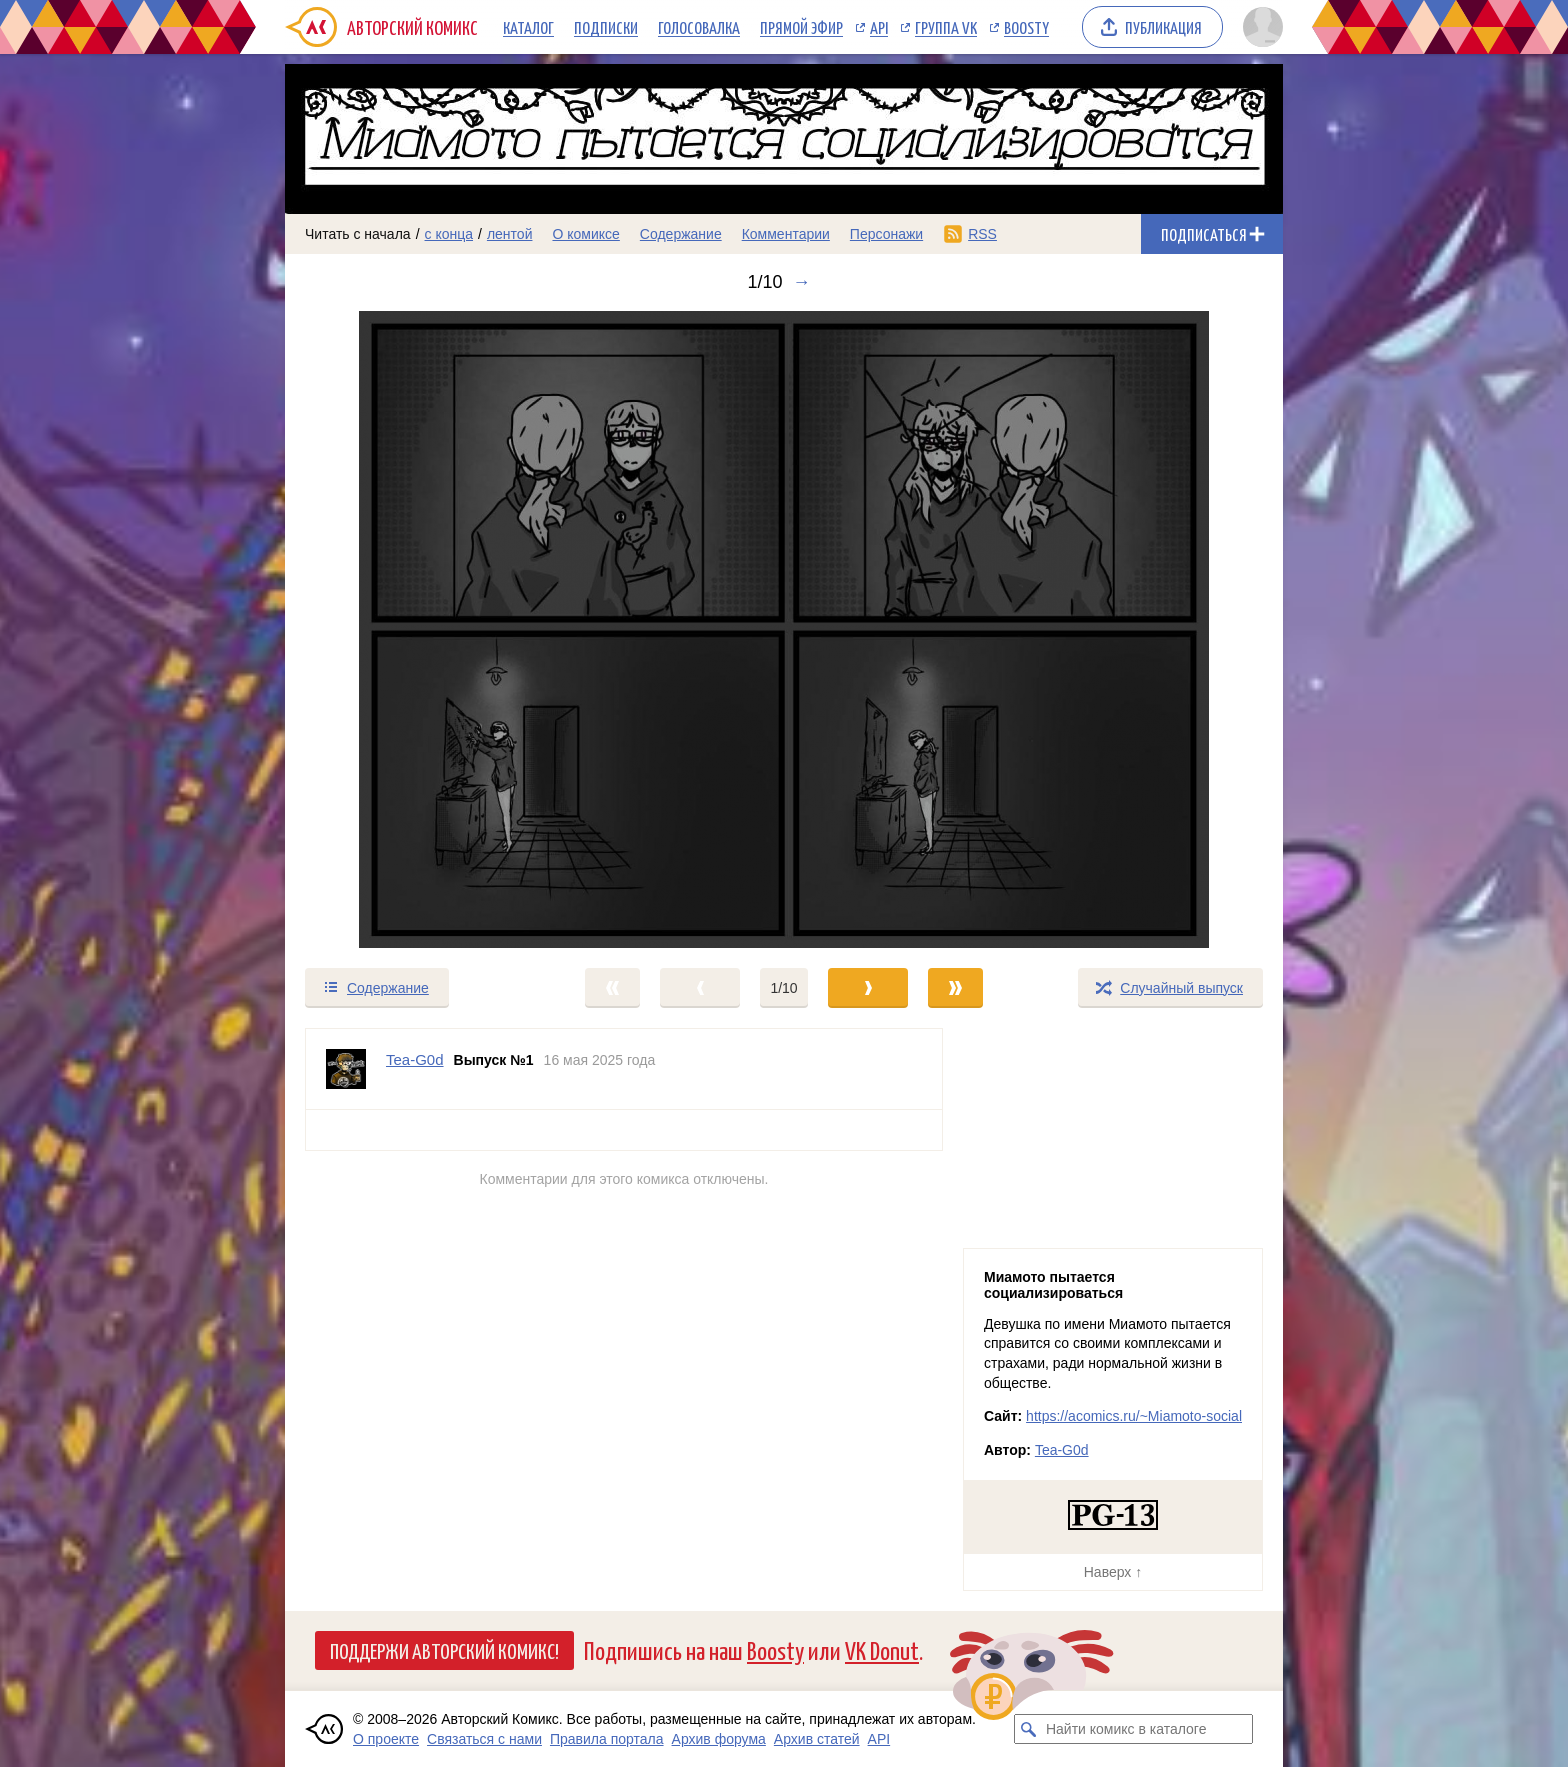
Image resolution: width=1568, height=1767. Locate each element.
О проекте (386, 1739)
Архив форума (719, 1739)
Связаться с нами (484, 1739)
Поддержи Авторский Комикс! (444, 1650)
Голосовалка (699, 27)
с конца (449, 234)
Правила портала (607, 1739)
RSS (982, 234)
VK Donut (882, 1649)
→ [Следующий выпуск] (802, 282)
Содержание (681, 234)
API (879, 27)
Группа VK (946, 27)
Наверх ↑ (1113, 1572)
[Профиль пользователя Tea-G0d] (346, 1069)
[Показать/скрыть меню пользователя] (1259, 27)
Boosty (1026, 27)
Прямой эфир (801, 27)
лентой (510, 234)
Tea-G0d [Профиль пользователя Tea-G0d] (415, 1059)
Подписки (606, 27)
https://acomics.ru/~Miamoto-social (1134, 1416)
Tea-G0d (1062, 1450)
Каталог (528, 27)
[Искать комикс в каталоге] (1029, 1729)
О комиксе (585, 234)
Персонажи (886, 234)
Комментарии (786, 234)
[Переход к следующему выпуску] (784, 629)
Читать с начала (358, 234)
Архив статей (817, 1739)
